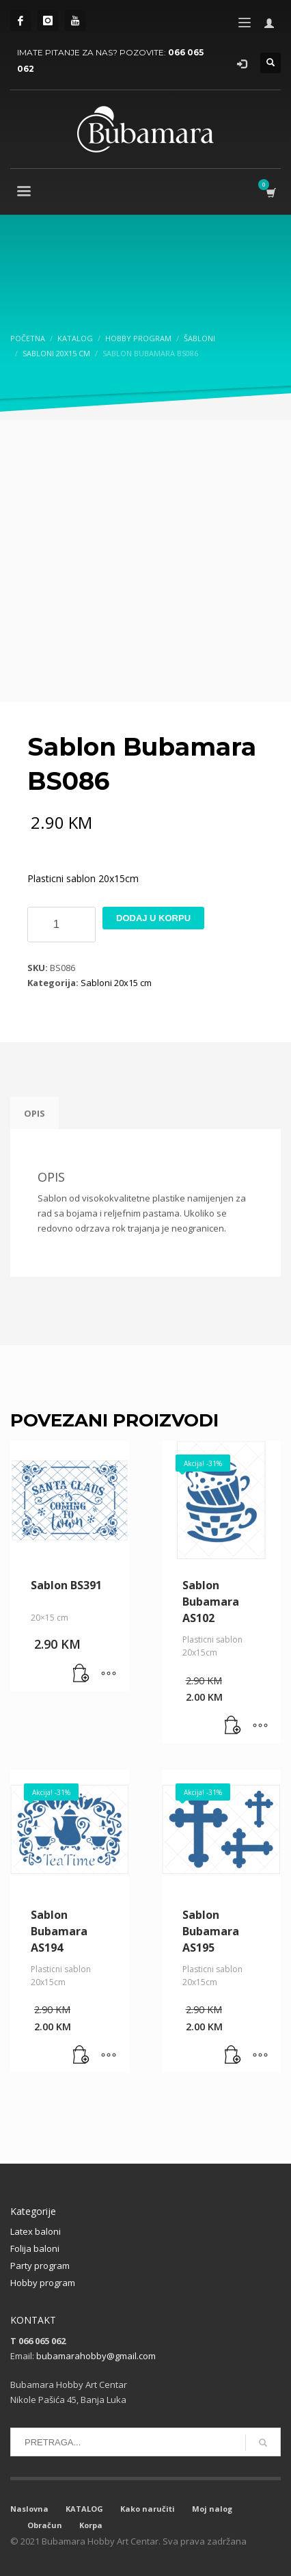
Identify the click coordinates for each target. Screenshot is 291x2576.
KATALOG (84, 2509)
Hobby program (42, 2282)
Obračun (44, 2525)
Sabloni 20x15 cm (116, 983)
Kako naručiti (147, 2509)
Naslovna (29, 2509)
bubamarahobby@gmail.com (96, 2356)
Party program (40, 2265)
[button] (81, 1674)
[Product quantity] (61, 924)
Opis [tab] (34, 1113)
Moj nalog (212, 2509)
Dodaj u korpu (153, 918)
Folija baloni (34, 2248)
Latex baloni (35, 2231)
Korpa (90, 2525)
